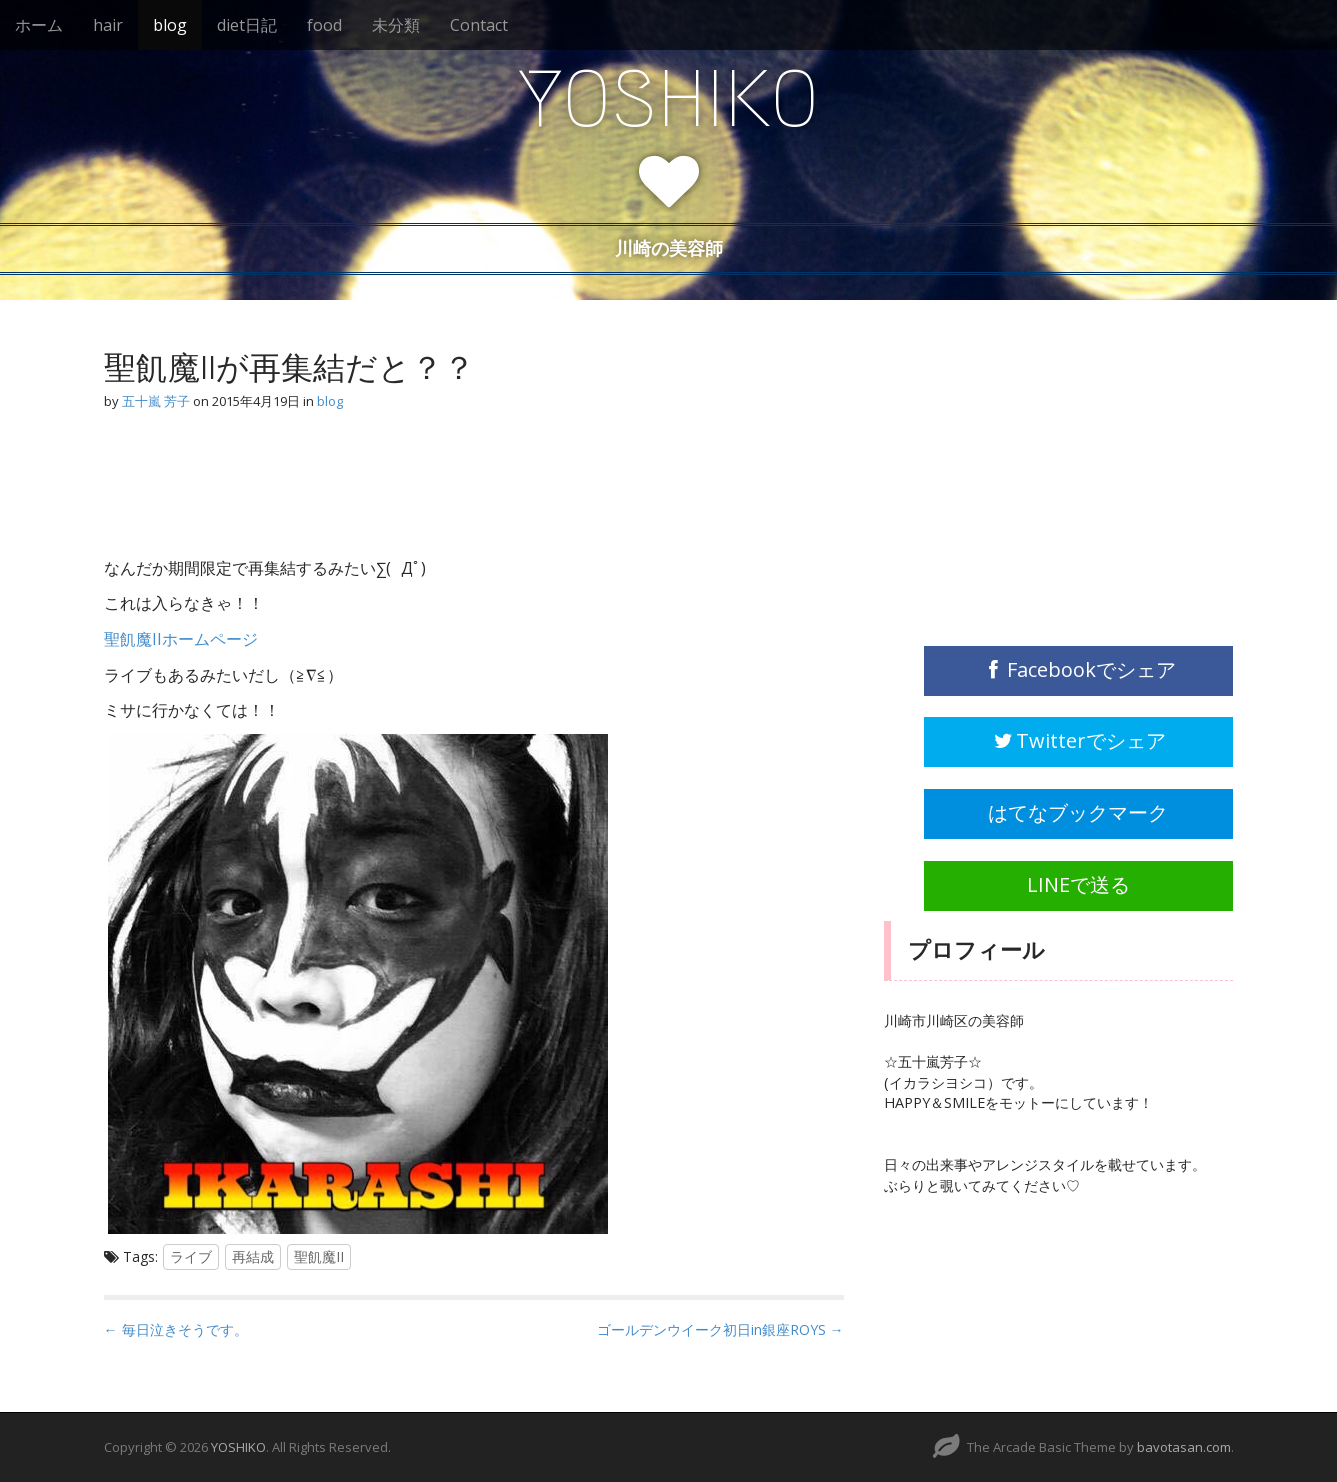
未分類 (396, 25)
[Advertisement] (264, 488)
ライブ (191, 1256)
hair (108, 25)
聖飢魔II (319, 1256)
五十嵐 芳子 (156, 401)
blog (170, 25)
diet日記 (247, 25)
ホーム (39, 25)
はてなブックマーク (1078, 812)
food (324, 25)
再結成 (253, 1256)
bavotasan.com (1184, 1447)
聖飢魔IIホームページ (181, 639)
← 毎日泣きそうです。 (176, 1329)
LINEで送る (1078, 884)
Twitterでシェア (1079, 740)
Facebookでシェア (1078, 669)
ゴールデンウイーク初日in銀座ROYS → (720, 1329)
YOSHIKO (669, 99)
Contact (479, 25)
